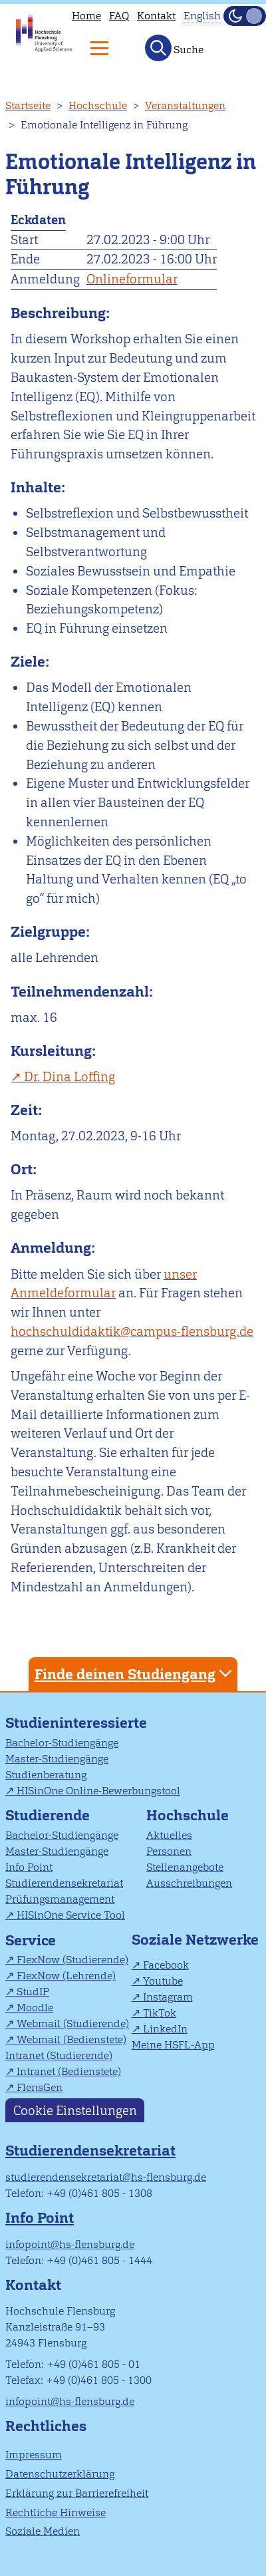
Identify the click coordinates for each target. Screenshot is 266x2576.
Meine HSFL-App (173, 2045)
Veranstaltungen (185, 105)
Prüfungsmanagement (59, 1899)
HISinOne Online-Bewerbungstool (98, 1791)
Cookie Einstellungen (75, 2110)
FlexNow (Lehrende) (66, 1976)
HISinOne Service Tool (71, 1915)
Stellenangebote (184, 1867)
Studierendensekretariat (64, 1883)
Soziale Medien (42, 2531)
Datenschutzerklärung (59, 2474)
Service (30, 1940)
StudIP (33, 1992)
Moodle (35, 2007)
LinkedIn (165, 2029)
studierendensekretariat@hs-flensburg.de (105, 2177)
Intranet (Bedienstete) (69, 2071)
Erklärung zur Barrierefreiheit (76, 2493)
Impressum (33, 2455)
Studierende (47, 1815)
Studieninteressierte (76, 1722)
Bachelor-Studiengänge (61, 1743)
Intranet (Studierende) (58, 2055)
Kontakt (156, 16)
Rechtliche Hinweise (55, 2512)
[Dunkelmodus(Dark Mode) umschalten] (244, 16)
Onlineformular (132, 279)
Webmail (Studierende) (73, 2023)
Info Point (29, 1867)
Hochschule (97, 105)
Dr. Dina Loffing (69, 1076)
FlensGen (40, 2087)
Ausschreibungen (189, 1883)
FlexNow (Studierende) (72, 1960)
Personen (169, 1851)
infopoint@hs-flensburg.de (69, 2244)
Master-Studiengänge (56, 1759)
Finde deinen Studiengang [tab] (135, 1673)
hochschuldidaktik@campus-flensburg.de (132, 1331)
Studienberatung (45, 1775)
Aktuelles (169, 1835)
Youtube (163, 1981)
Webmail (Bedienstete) (71, 2039)
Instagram (168, 1997)
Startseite (28, 105)
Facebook (166, 1965)
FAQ (119, 16)
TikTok (159, 2013)
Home (86, 16)
